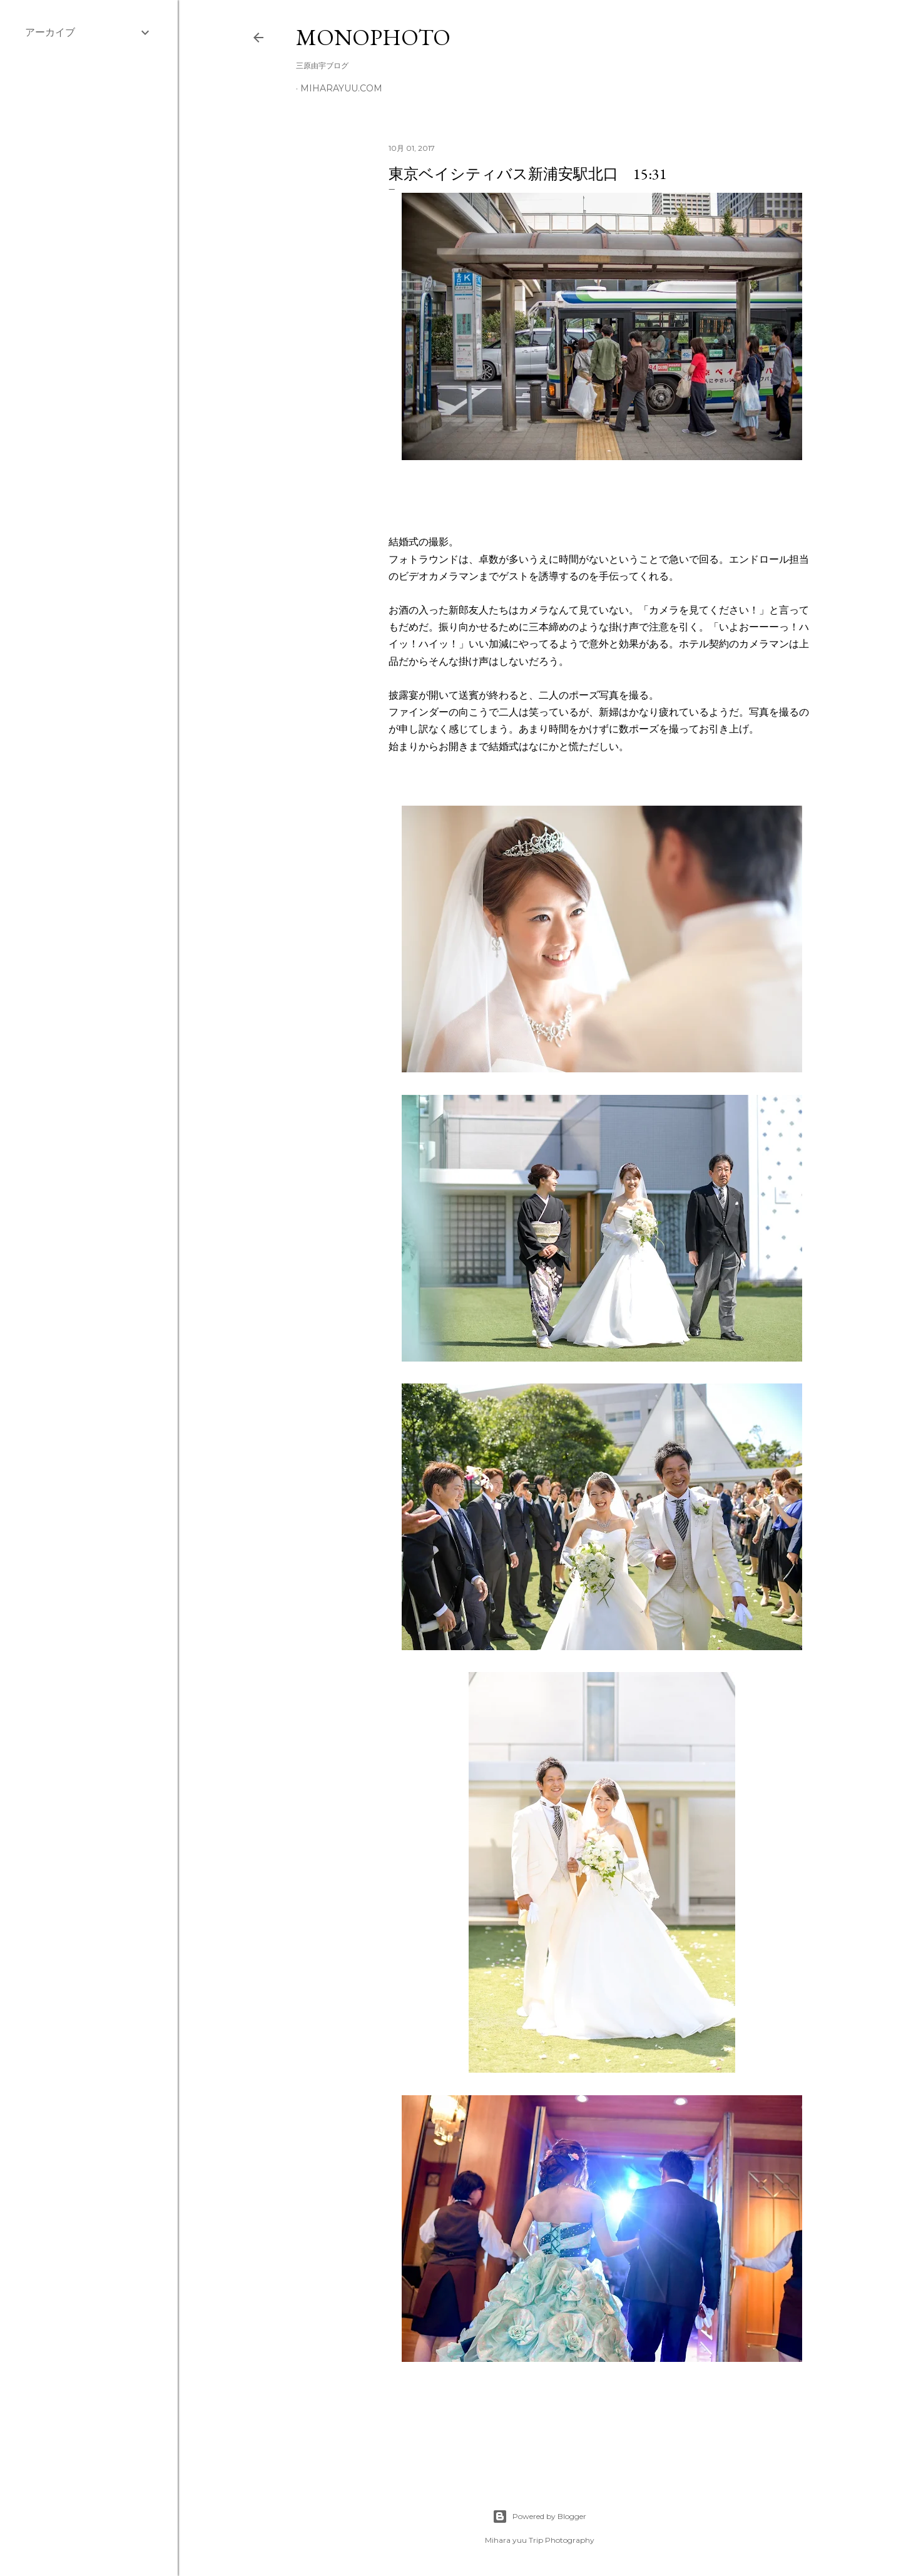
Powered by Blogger (539, 2516)
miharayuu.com (341, 88)
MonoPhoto (373, 37)
